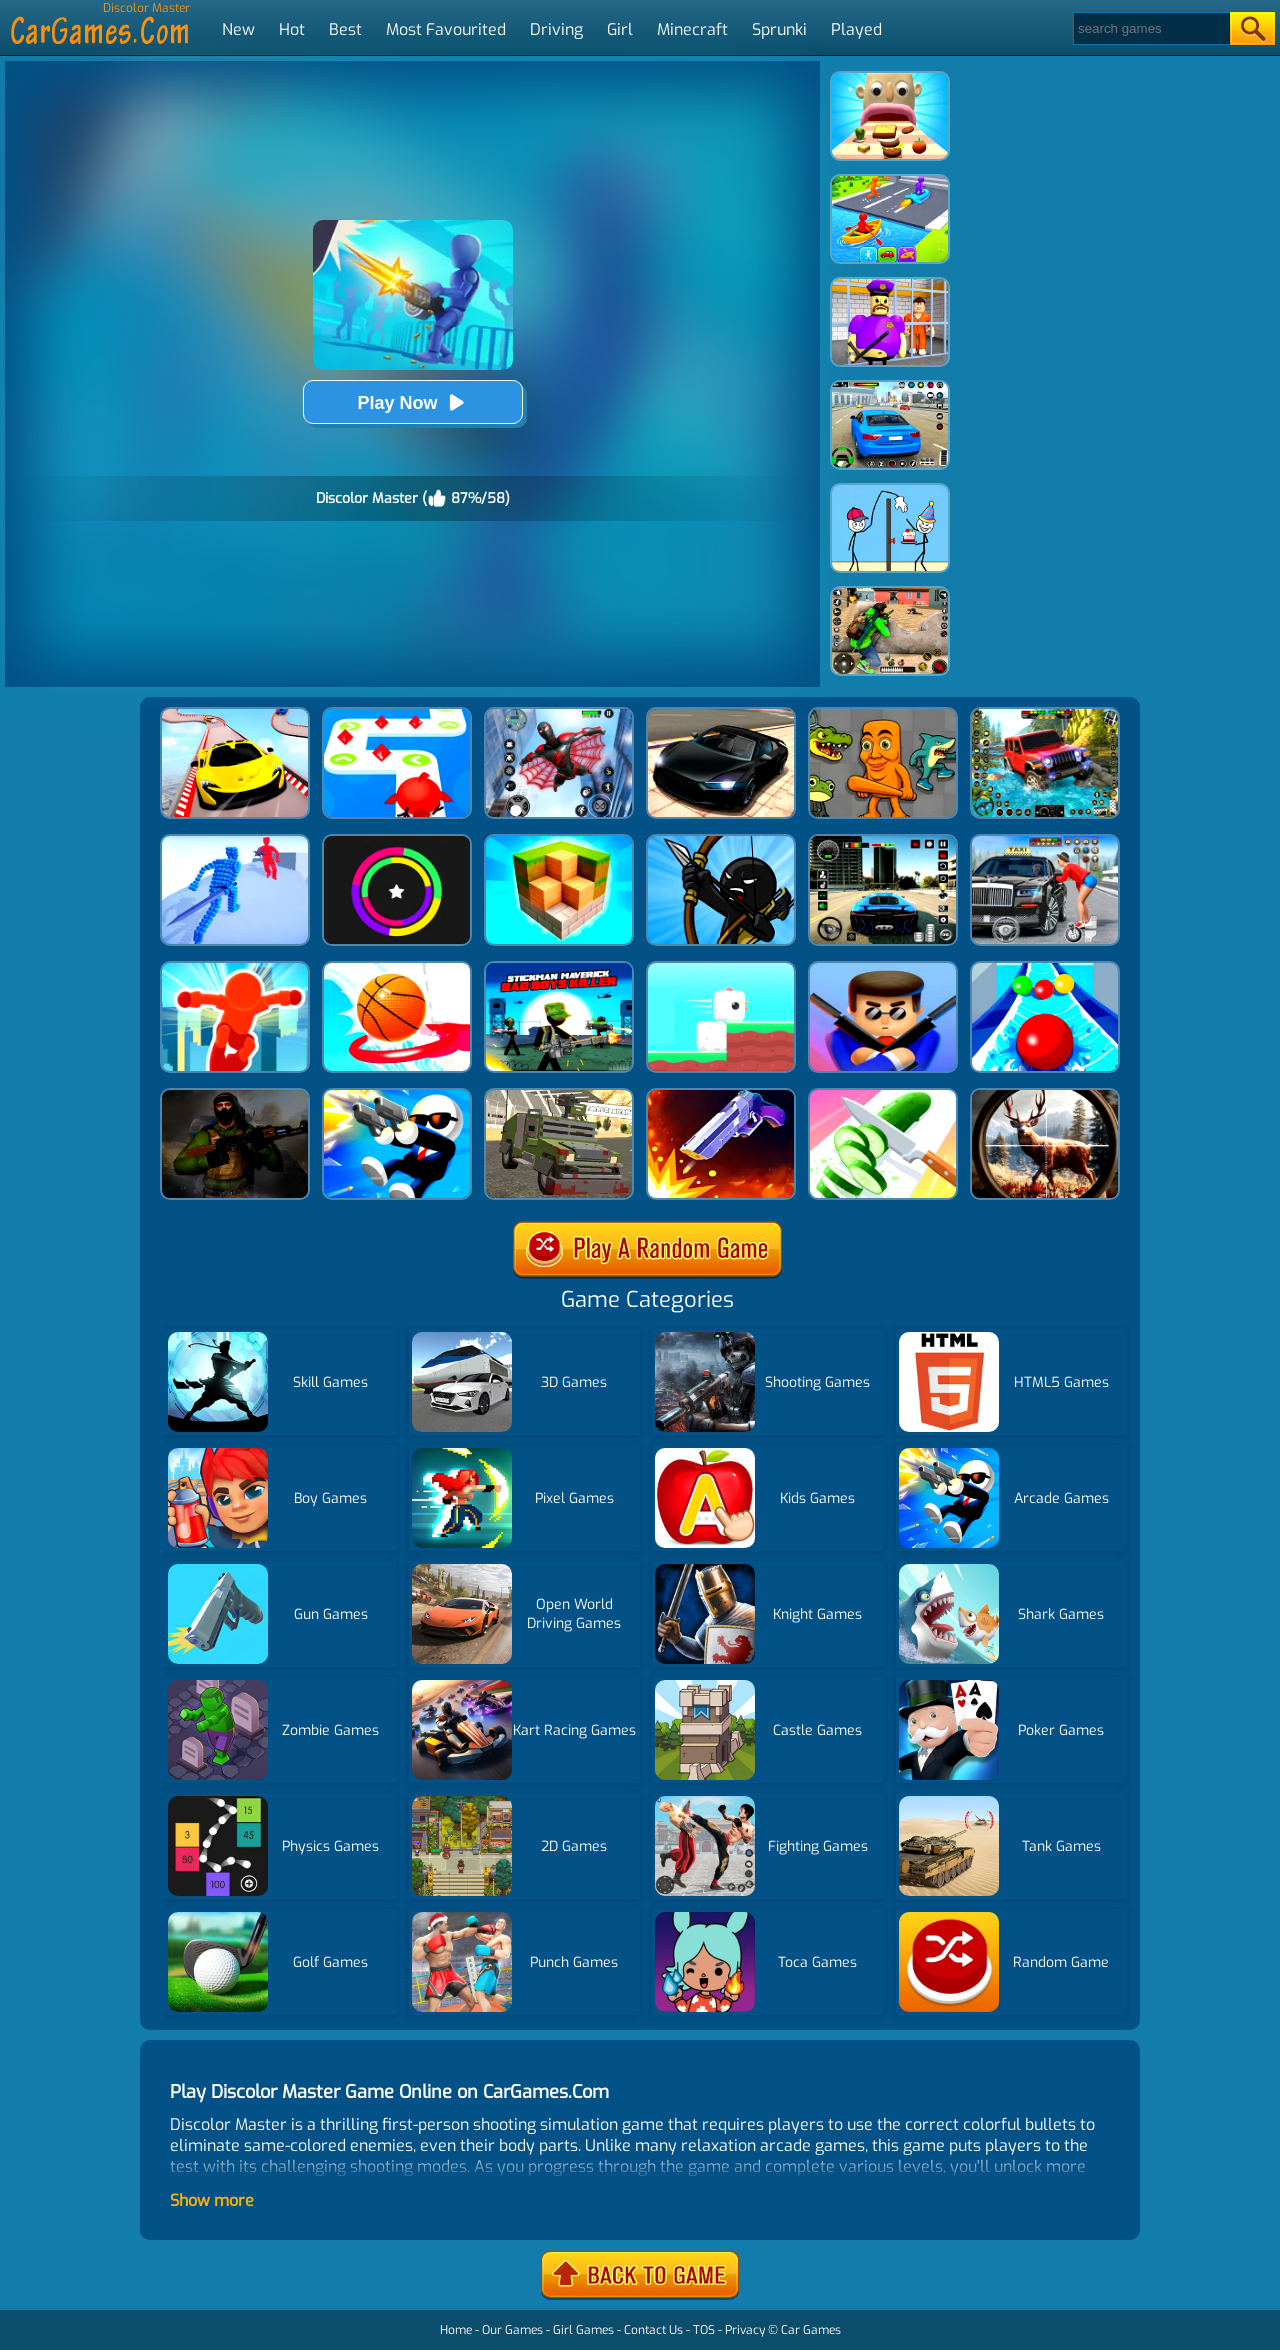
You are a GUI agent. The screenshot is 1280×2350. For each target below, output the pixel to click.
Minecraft (692, 29)
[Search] (1150, 28)
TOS (704, 2330)
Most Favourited (446, 29)
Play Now (412, 402)
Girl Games (583, 2330)
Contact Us (653, 2330)
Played (856, 29)
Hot (292, 29)
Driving (556, 29)
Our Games (512, 2330)
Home (456, 2330)
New (238, 29)
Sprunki (779, 29)
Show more (212, 2200)
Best (345, 29)
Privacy (745, 2330)
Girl (620, 29)
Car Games (811, 2330)
